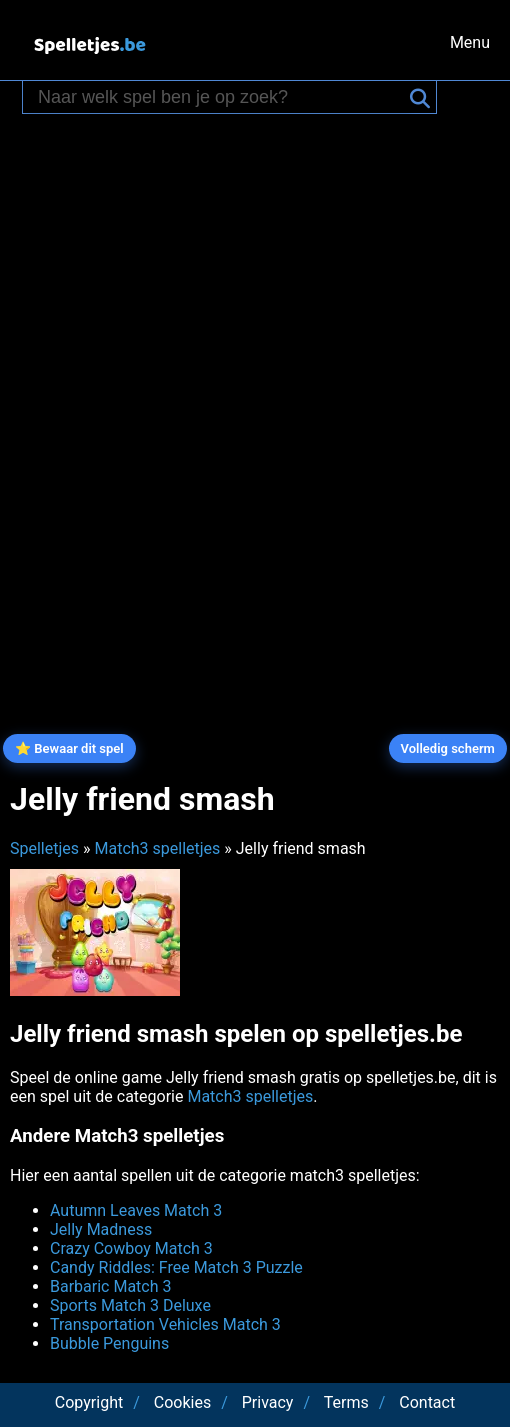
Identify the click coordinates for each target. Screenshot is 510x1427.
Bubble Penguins (109, 1343)
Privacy (268, 1402)
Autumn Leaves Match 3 (136, 1210)
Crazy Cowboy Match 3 (131, 1248)
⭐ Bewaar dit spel (69, 748)
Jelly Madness (101, 1229)
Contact (427, 1402)
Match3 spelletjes (157, 848)
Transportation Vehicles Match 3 (165, 1324)
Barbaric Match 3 (111, 1286)
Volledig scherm (448, 748)
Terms (346, 1402)
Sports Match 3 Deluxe (130, 1305)
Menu (470, 42)
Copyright (89, 1402)
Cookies (182, 1402)
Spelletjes (44, 848)
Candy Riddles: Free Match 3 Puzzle (176, 1267)
